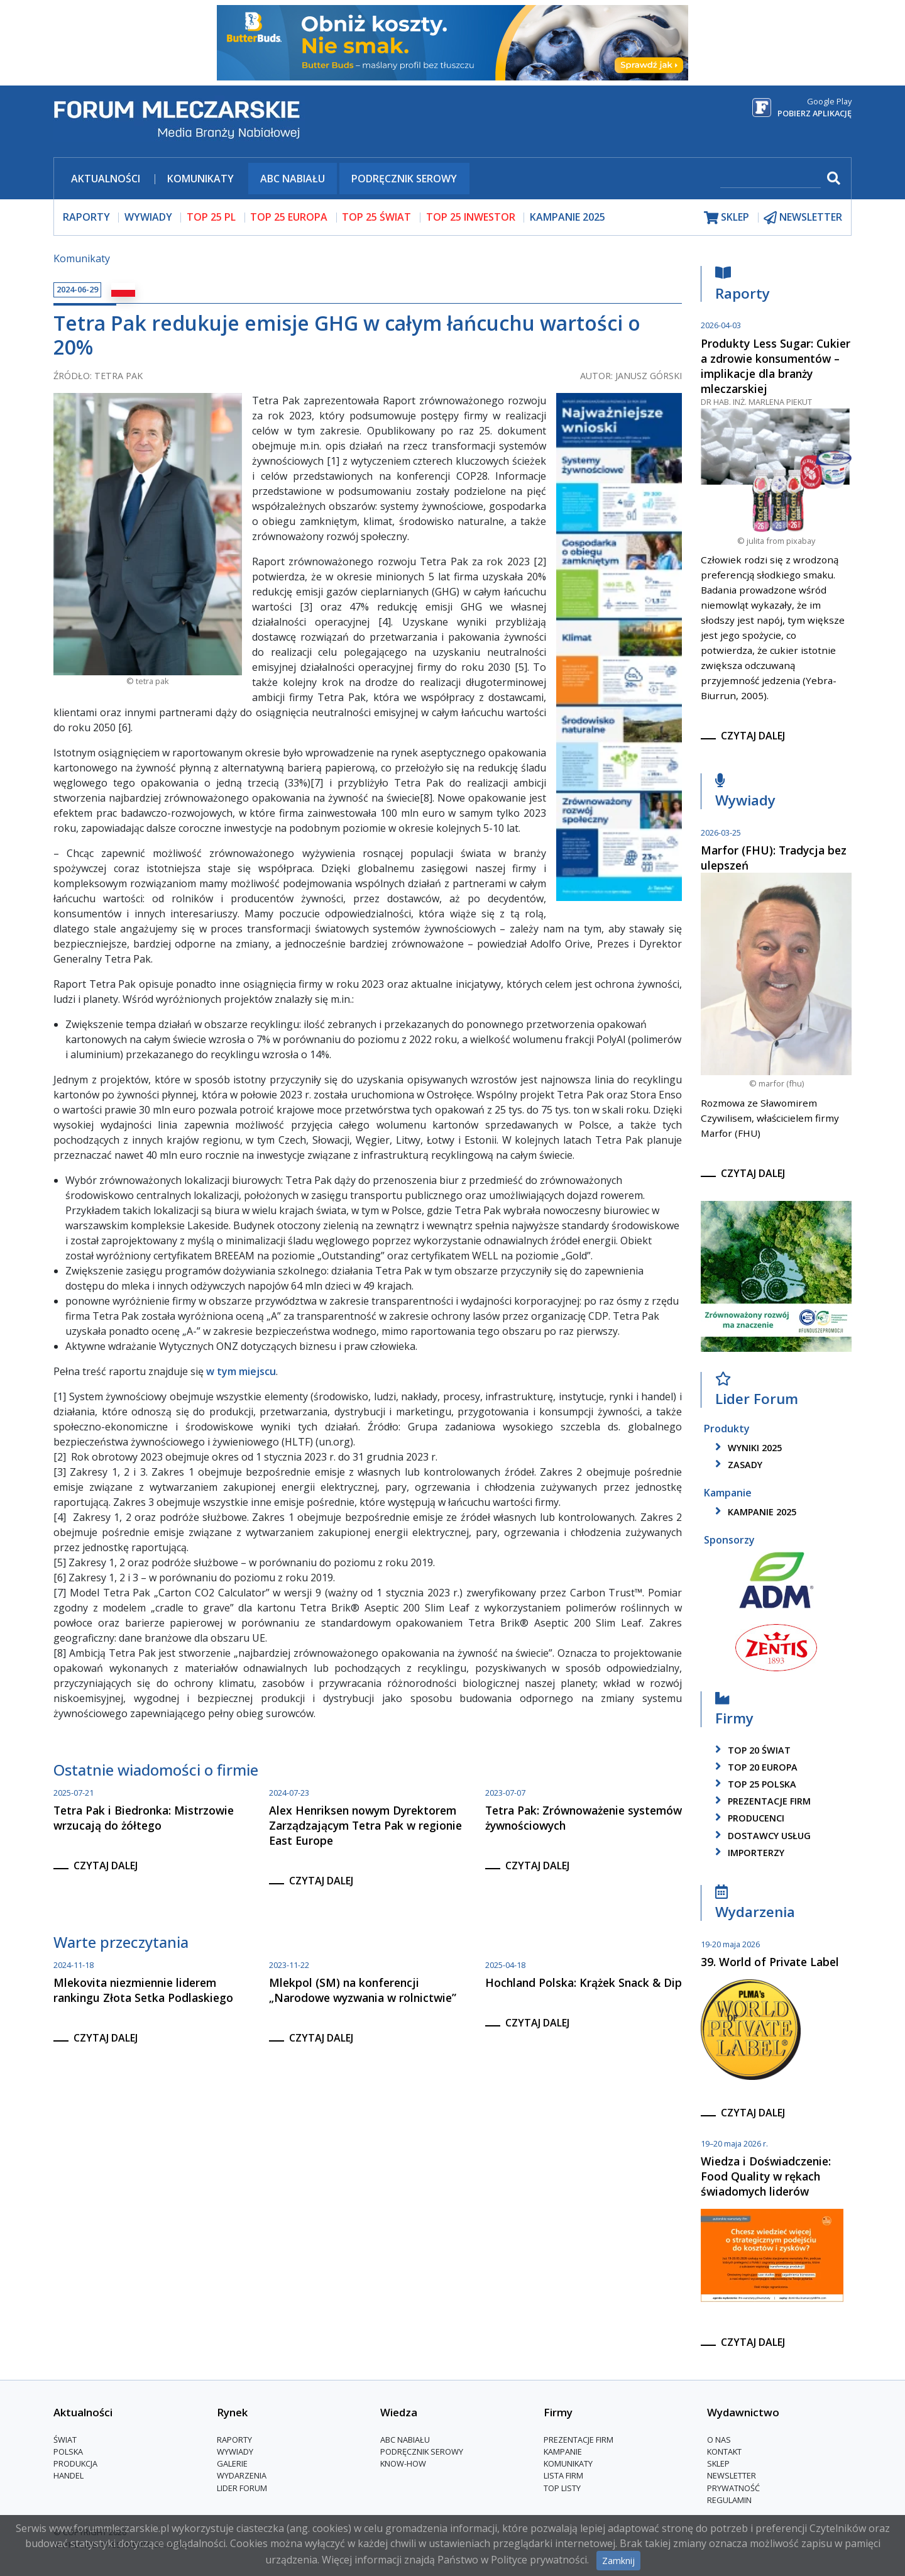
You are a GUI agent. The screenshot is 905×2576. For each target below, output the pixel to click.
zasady (736, 1465)
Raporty (742, 286)
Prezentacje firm (761, 1801)
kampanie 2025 (753, 1512)
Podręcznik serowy (404, 178)
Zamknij (618, 2561)
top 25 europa (288, 217)
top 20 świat (751, 1750)
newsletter (803, 217)
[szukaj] (770, 179)
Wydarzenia (755, 1905)
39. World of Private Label (770, 1961)
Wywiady (745, 793)
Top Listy (562, 2488)
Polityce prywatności (539, 2560)
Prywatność (733, 2488)
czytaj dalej (106, 1865)
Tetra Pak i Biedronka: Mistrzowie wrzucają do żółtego (143, 1818)
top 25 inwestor (470, 217)
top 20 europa (754, 1767)
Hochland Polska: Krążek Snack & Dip (583, 1982)
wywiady (148, 217)
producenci (747, 1818)
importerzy (747, 1853)
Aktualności (105, 178)
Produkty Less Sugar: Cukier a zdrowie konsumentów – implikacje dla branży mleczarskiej (775, 366)
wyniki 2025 (746, 1448)
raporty (86, 217)
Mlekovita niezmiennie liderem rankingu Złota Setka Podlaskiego (144, 1990)
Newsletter (731, 2476)
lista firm (563, 2476)
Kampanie (563, 2451)
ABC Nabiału (292, 178)
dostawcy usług (761, 1836)
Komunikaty (200, 178)
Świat (65, 2439)
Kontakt (724, 2451)
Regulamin (729, 2500)
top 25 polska (753, 1784)
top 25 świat (376, 217)
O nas (719, 2439)
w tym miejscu (241, 1371)
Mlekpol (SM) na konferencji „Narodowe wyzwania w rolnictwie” (362, 1990)
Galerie (232, 2464)
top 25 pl (211, 217)
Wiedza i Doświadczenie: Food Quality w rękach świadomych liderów (766, 2176)
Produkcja (75, 2464)
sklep (726, 217)
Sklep (718, 2464)
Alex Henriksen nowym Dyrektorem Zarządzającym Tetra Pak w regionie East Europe (365, 1825)
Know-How (403, 2464)
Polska (68, 2451)
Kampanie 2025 (567, 217)
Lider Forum (756, 1391)
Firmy (734, 1711)
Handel (68, 2476)
